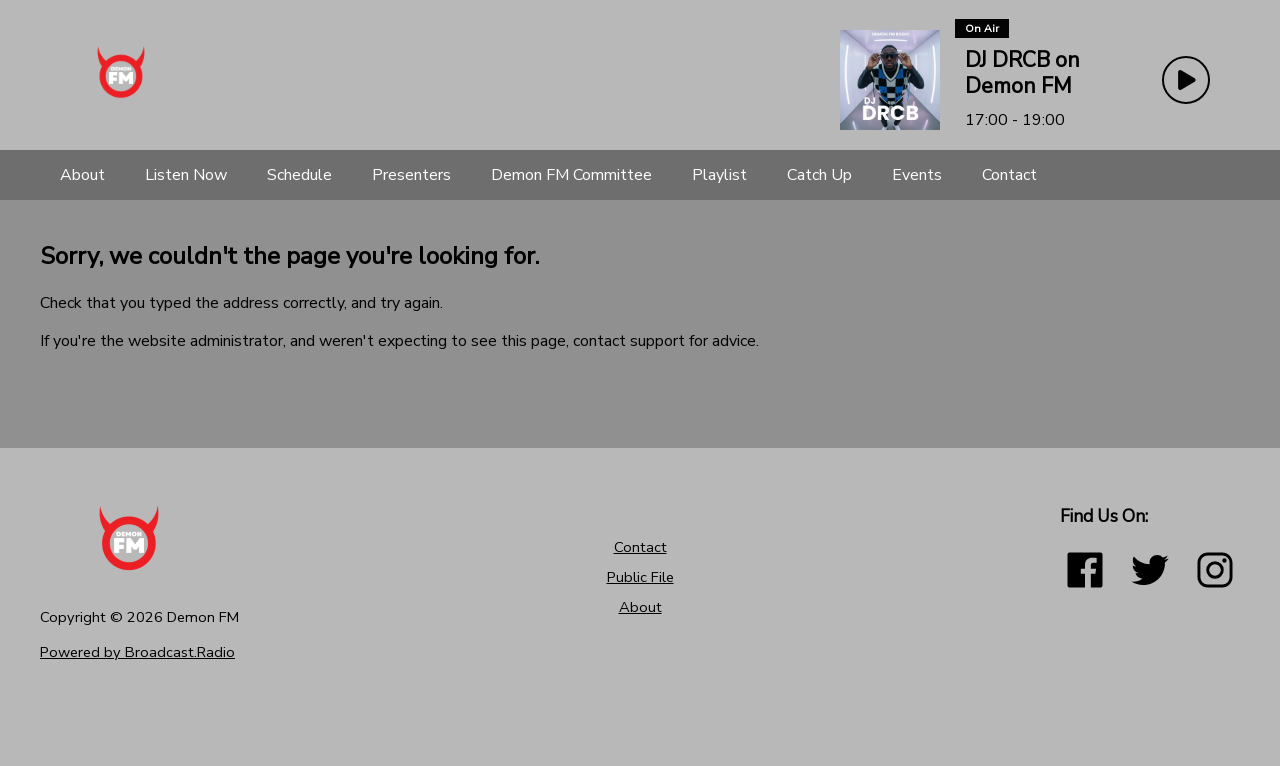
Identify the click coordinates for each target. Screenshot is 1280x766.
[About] (82, 175)
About (640, 607)
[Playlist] (719, 175)
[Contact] (1009, 175)
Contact (640, 547)
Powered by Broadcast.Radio (137, 652)
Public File (640, 577)
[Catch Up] (819, 175)
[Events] (917, 175)
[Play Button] (1186, 80)
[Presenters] (411, 175)
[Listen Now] (186, 175)
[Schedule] (299, 175)
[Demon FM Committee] (571, 175)
